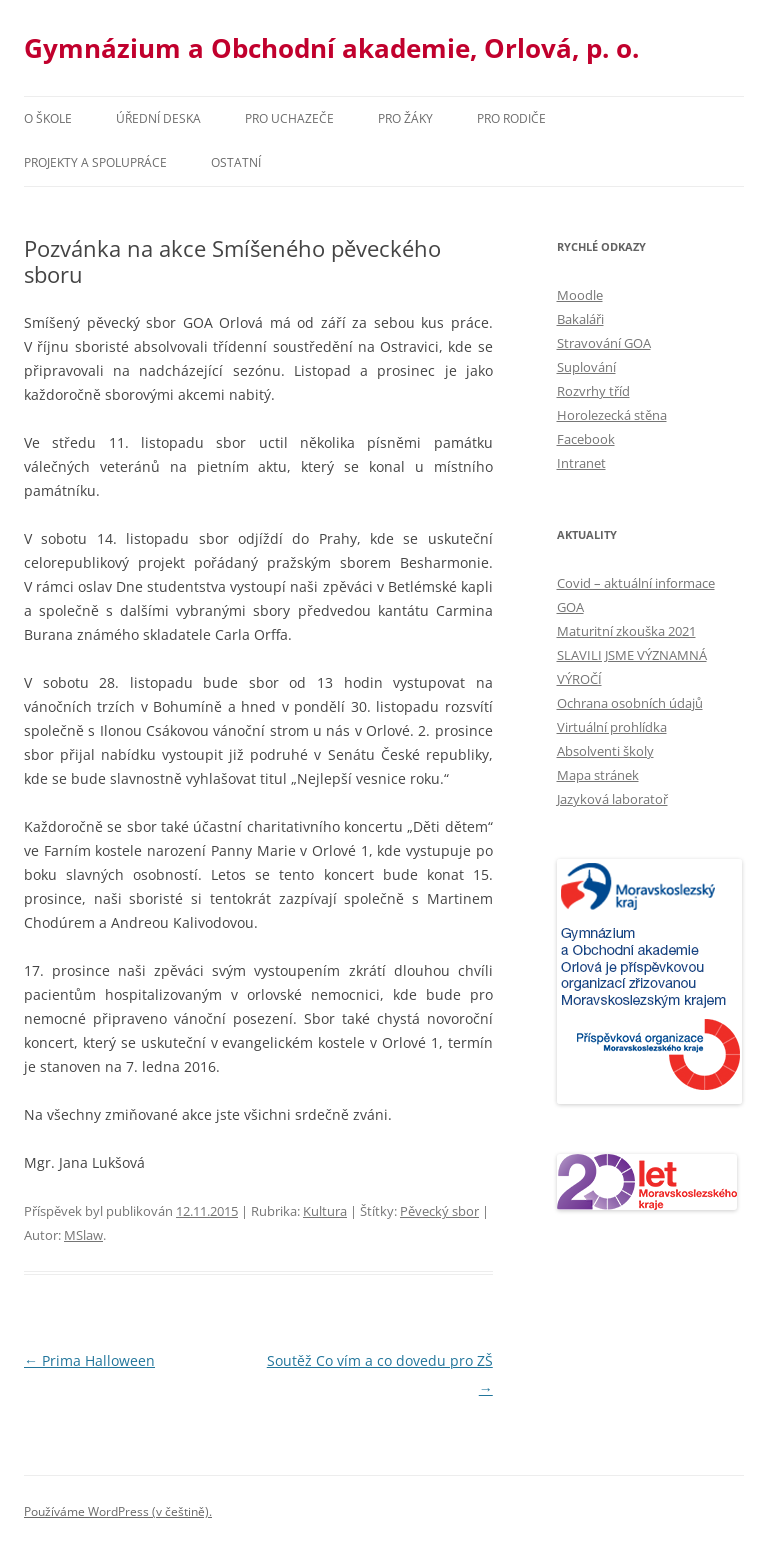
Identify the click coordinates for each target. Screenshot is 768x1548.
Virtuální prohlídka (612, 727)
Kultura (325, 1211)
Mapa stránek (598, 775)
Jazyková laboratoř (612, 799)
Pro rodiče (511, 118)
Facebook (586, 439)
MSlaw (83, 1235)
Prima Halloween (89, 1360)
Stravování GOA (604, 343)
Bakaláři (580, 319)
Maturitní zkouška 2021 (626, 631)
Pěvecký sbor (439, 1211)
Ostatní (236, 162)
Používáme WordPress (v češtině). (118, 1511)
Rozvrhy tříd (593, 391)
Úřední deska (158, 118)
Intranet (581, 463)
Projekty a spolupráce (95, 162)
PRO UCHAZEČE (289, 118)
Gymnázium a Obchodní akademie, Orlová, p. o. (331, 48)
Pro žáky (405, 118)
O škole (48, 118)
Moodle (580, 295)
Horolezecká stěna (612, 415)
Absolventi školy (605, 751)
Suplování (586, 367)
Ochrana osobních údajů (630, 703)
